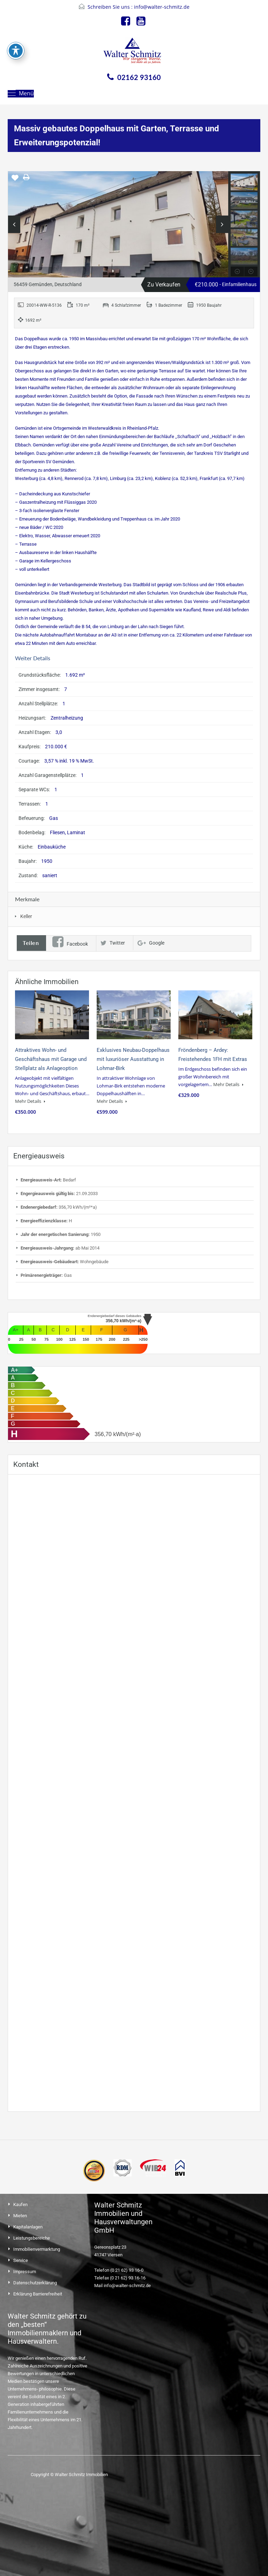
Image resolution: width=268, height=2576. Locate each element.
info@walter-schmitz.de (161, 6)
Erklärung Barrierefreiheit (37, 2294)
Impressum (24, 2271)
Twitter (112, 943)
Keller (26, 916)
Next (222, 224)
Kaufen (20, 2204)
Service (20, 2260)
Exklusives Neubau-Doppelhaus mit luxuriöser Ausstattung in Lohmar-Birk (133, 1059)
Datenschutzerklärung (35, 2282)
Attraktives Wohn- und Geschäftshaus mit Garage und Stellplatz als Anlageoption (51, 1059)
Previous (14, 224)
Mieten (20, 2215)
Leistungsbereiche (31, 2238)
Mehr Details (30, 1101)
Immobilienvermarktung (36, 2249)
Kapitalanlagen (28, 2226)
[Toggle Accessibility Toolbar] (15, 50)
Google (150, 943)
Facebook (70, 944)
